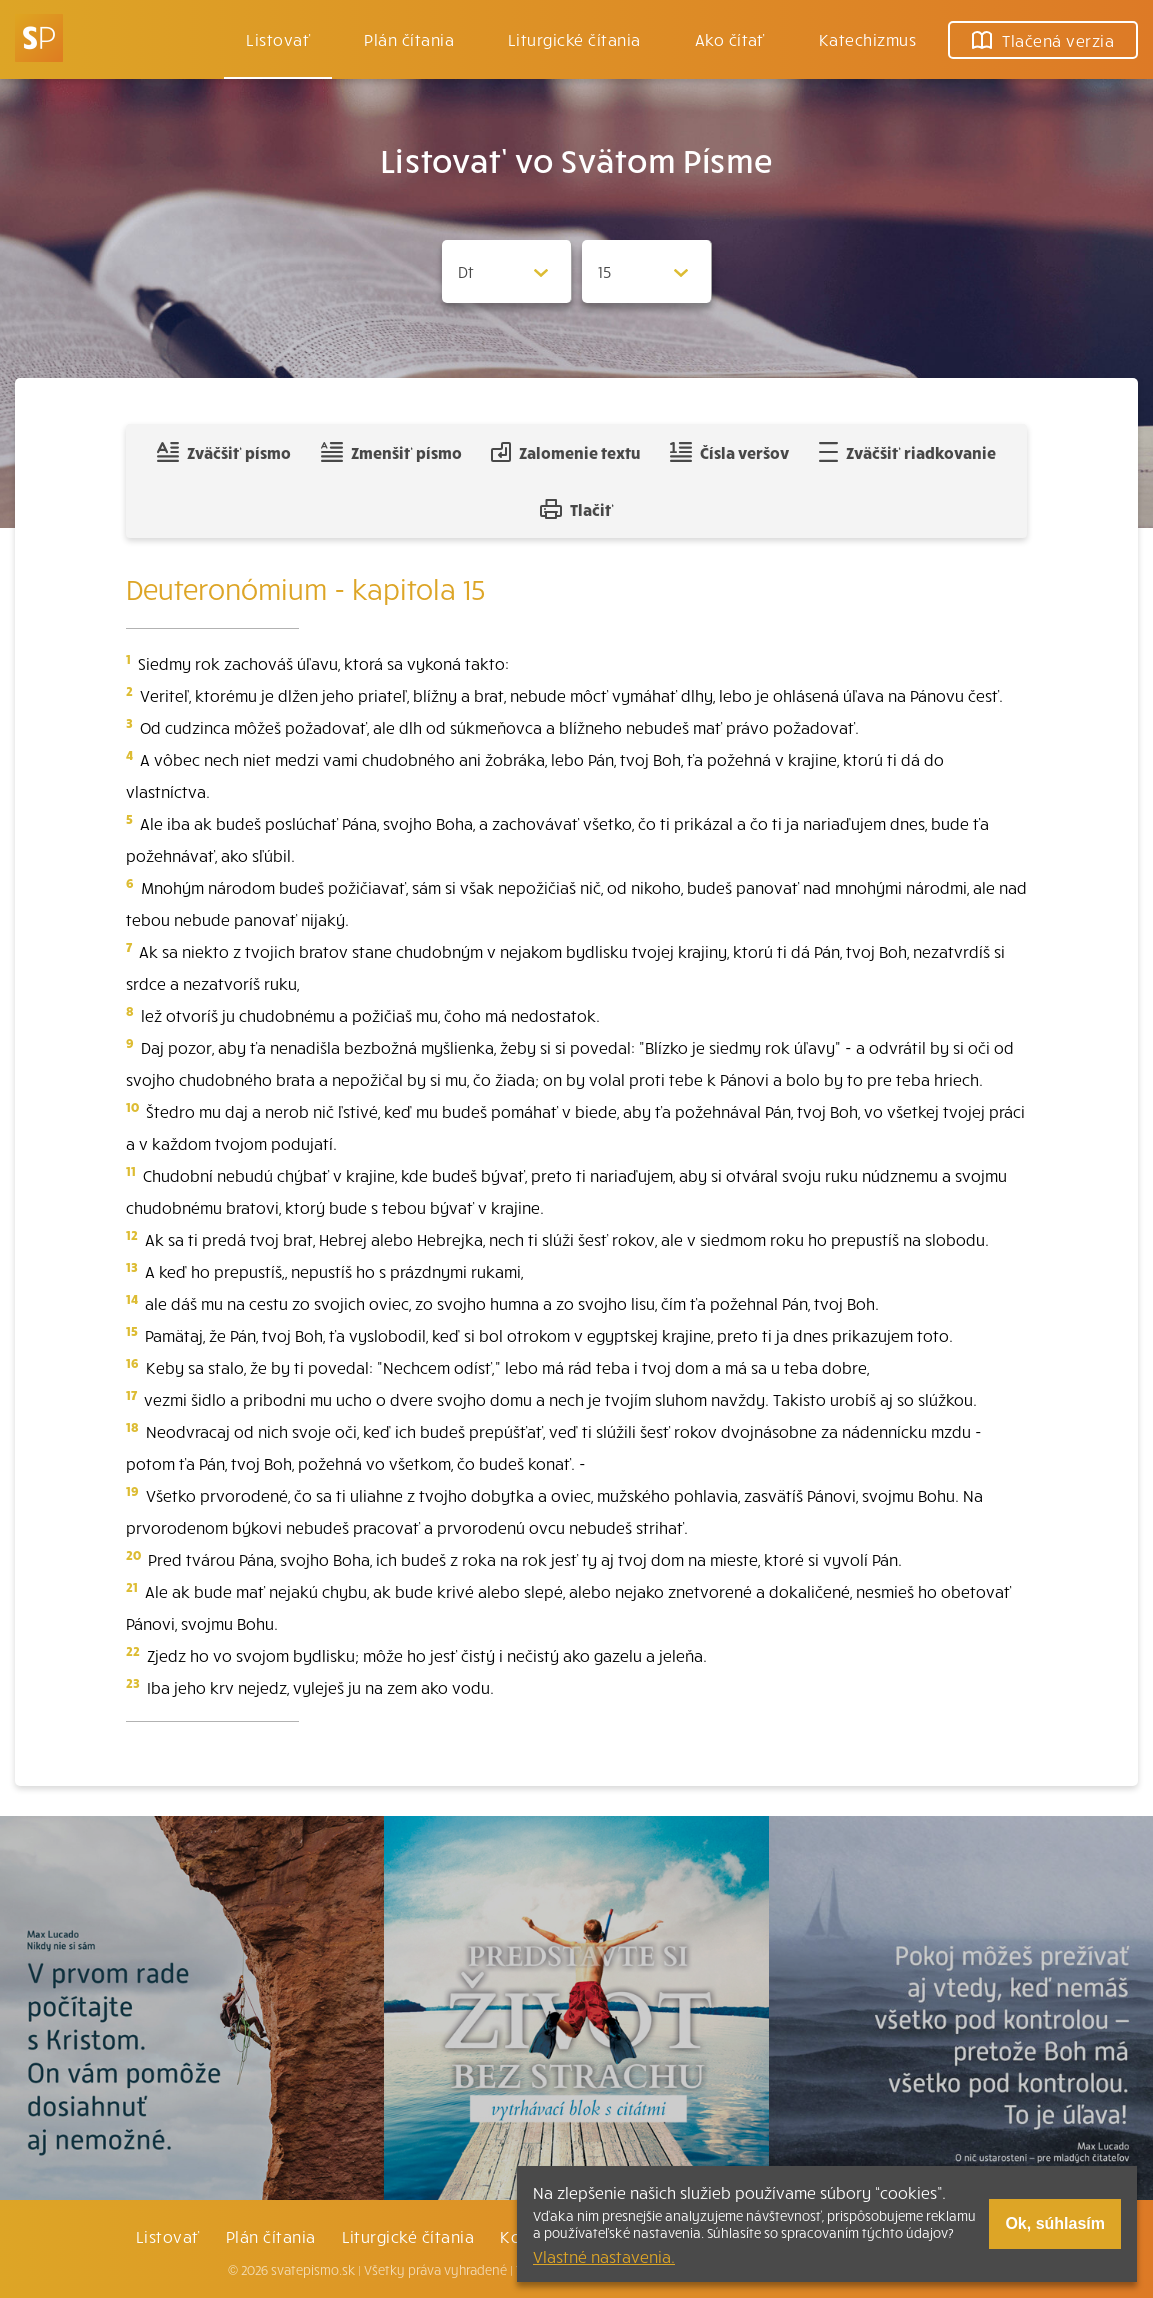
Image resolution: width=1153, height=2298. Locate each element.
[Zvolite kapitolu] (647, 271)
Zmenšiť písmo (391, 452)
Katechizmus (867, 39)
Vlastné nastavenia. (604, 2256)
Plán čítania (271, 2236)
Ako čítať (730, 39)
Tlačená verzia (1043, 40)
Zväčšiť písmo (224, 452)
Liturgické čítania (574, 39)
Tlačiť (577, 509)
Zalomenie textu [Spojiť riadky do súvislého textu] (565, 452)
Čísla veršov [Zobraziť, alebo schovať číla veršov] (729, 452)
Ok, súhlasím (1055, 2223)
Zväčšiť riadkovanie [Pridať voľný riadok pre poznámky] (907, 452)
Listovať (278, 39)
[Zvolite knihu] (507, 271)
